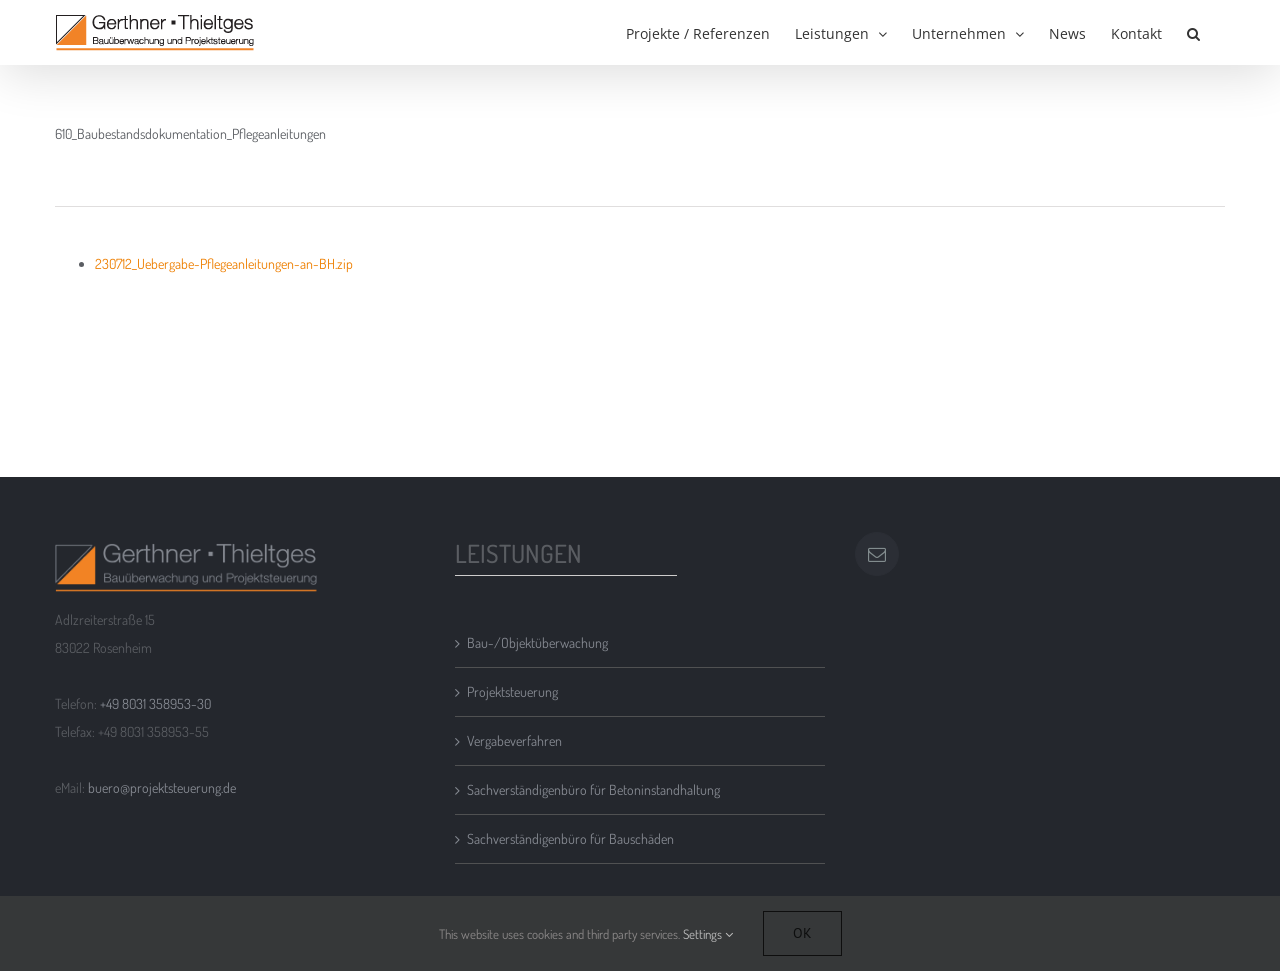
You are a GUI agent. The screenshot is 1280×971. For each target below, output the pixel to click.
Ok (802, 933)
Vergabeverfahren (514, 740)
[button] (1193, 32)
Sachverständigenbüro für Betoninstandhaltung (593, 789)
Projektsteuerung (512, 691)
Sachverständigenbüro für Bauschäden (570, 838)
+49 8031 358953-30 (155, 703)
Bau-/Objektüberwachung (537, 642)
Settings (708, 934)
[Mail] (877, 554)
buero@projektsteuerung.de (162, 787)
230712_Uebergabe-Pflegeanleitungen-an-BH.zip (224, 263)
